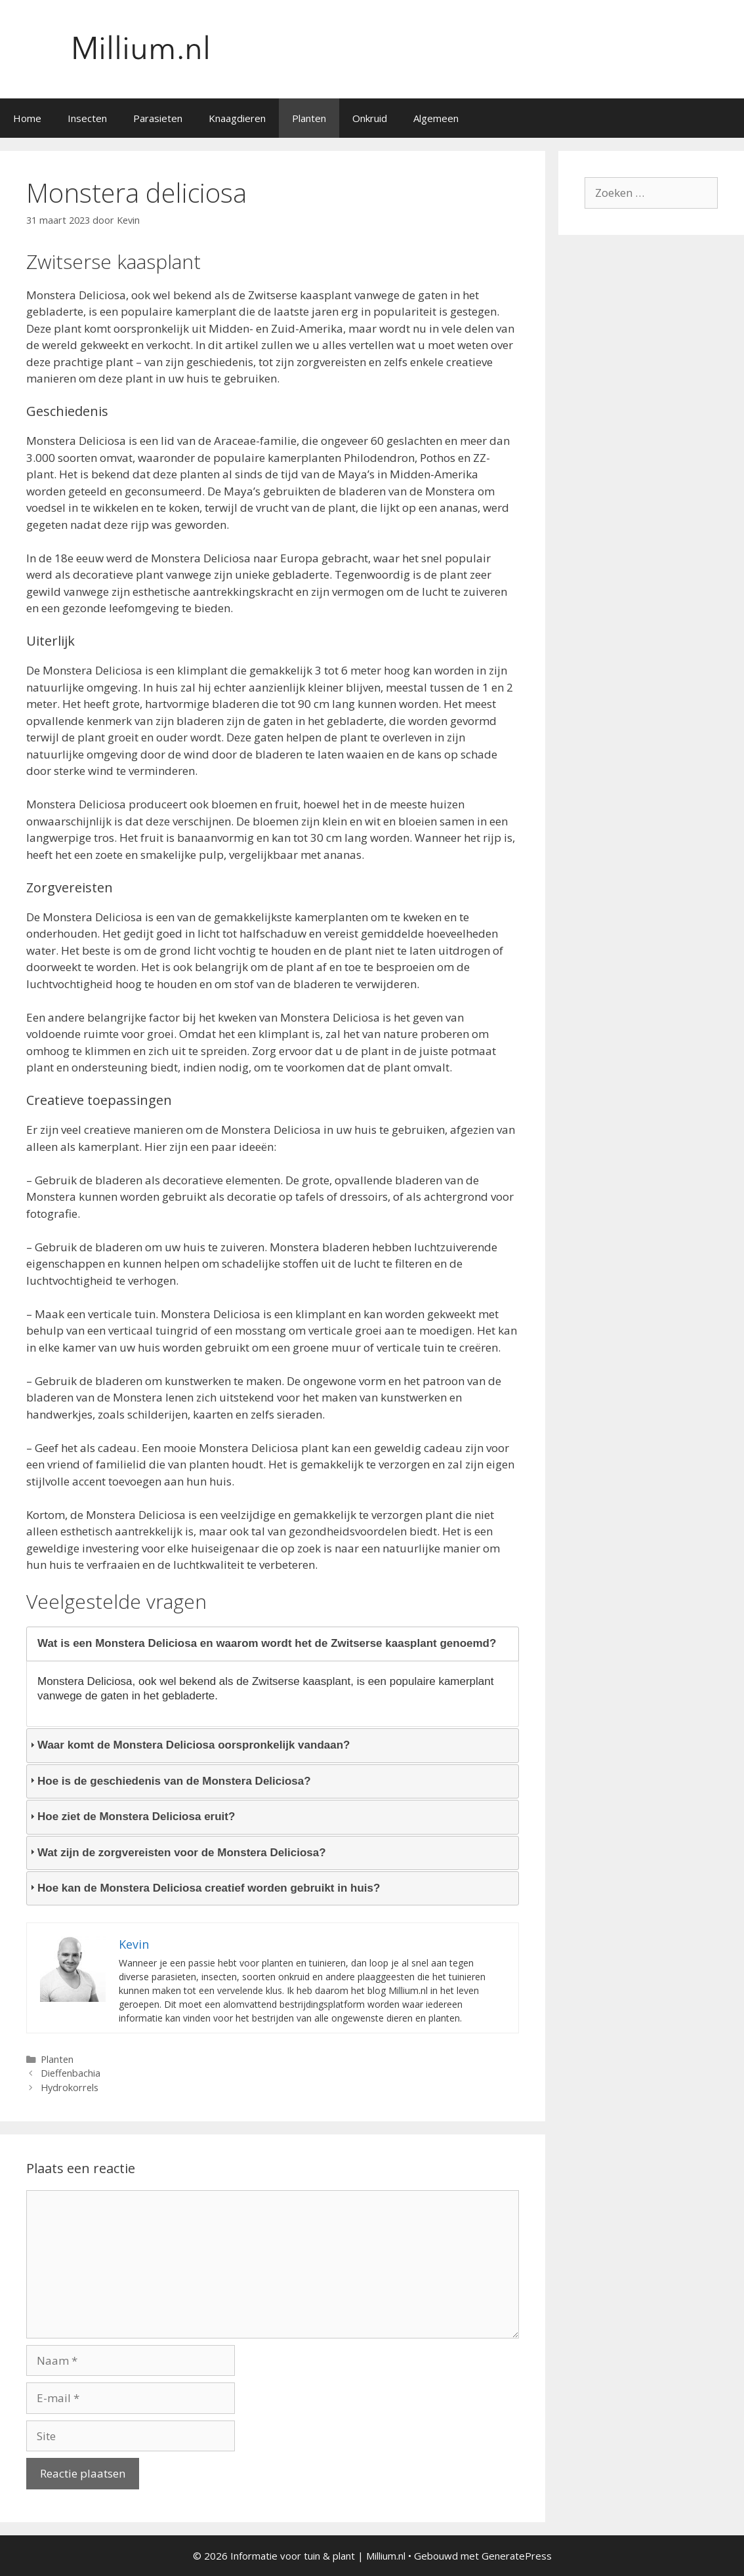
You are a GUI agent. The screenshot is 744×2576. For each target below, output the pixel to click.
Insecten (87, 118)
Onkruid (369, 118)
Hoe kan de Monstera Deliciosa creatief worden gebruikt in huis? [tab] (203, 1888)
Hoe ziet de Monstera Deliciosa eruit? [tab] (131, 1816)
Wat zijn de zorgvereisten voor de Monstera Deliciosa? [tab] (176, 1852)
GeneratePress (517, 2555)
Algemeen (436, 118)
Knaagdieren (237, 118)
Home (27, 118)
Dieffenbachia (70, 2073)
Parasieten (157, 118)
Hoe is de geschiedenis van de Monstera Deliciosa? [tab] (169, 1781)
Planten (309, 118)
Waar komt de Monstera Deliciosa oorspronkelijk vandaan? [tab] (188, 1745)
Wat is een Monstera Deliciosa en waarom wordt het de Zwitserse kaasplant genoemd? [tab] (261, 1643)
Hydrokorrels (69, 2087)
